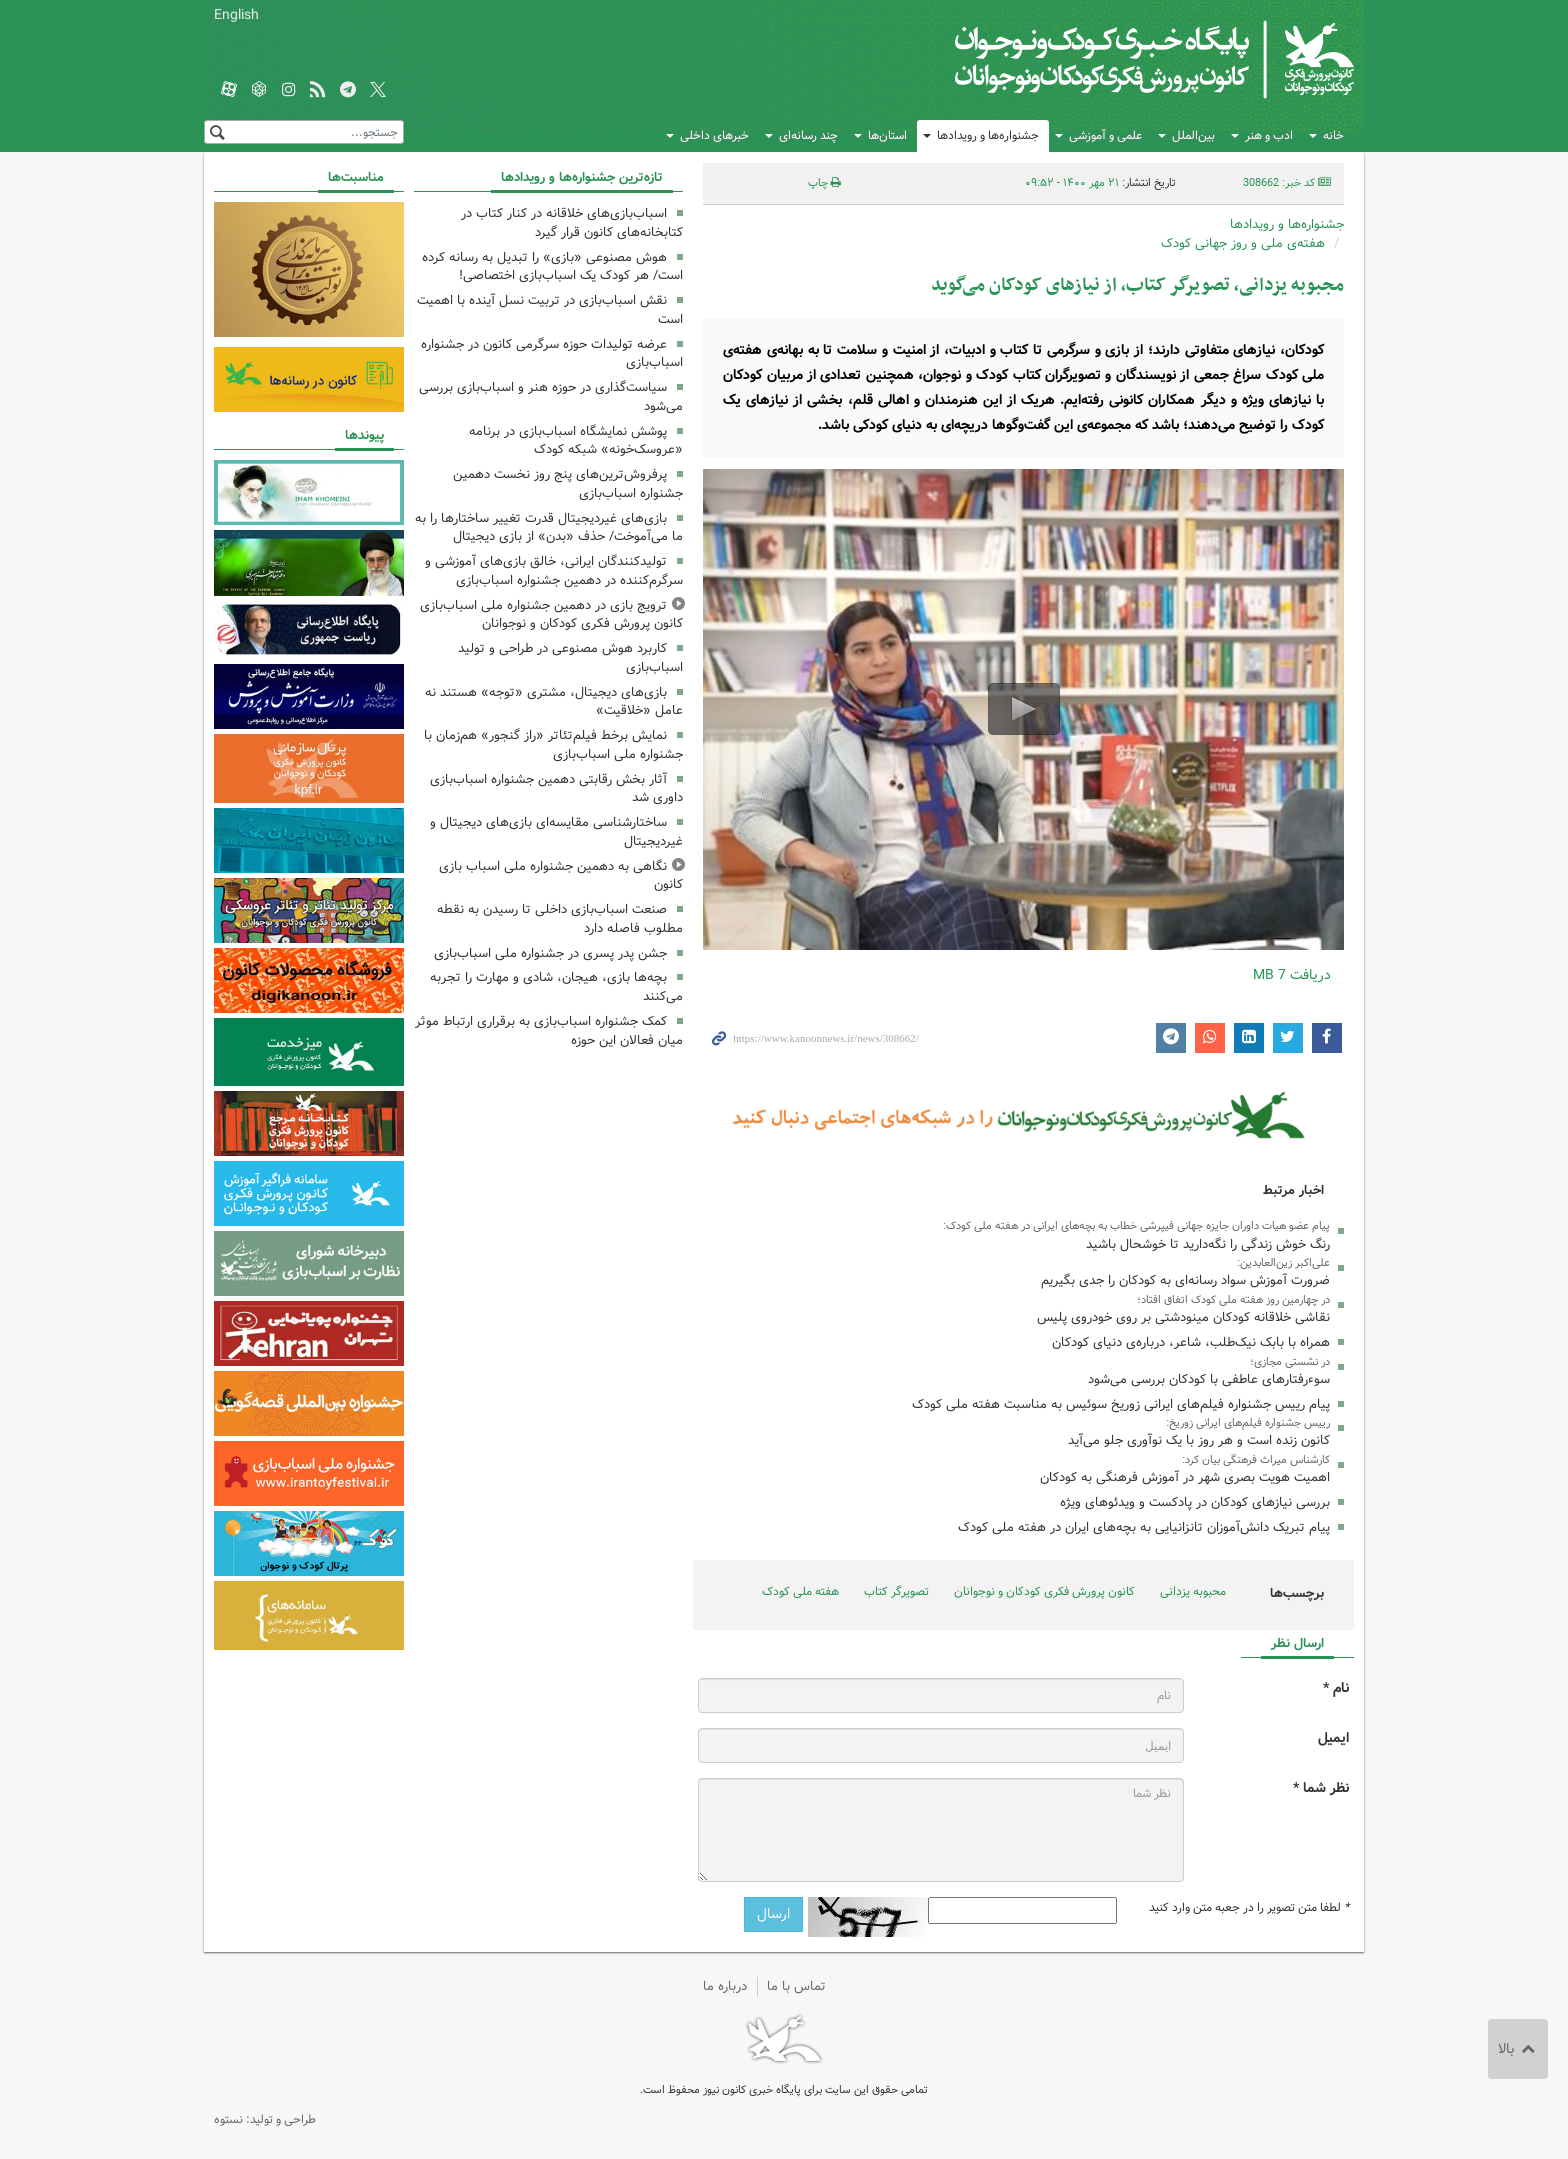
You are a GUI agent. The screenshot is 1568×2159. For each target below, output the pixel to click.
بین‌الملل (1193, 135)
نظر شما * (1321, 1788)
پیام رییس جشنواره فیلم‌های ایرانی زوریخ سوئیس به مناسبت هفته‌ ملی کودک (1121, 1404)
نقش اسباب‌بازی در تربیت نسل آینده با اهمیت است (550, 310)
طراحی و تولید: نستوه (265, 2119)
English (236, 15)
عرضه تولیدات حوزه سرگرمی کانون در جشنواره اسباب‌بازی (552, 354)
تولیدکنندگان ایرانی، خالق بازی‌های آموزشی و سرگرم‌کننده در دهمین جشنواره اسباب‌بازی (554, 571)
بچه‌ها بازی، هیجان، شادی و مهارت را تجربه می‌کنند (556, 987)
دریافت (1292, 975)
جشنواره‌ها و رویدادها (988, 135)
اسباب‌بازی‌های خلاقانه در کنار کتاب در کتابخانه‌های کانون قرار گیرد (572, 223)
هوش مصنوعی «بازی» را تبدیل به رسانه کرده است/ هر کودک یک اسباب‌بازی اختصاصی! (552, 267)
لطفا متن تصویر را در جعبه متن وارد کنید (1249, 1908)
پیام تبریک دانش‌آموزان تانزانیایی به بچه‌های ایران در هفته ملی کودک (1144, 1527)
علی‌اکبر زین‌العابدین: (1283, 1263)
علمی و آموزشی (1105, 135)
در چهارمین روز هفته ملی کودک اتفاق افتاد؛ (1233, 1300)
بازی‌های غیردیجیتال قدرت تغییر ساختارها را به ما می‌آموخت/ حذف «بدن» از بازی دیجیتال (549, 528)
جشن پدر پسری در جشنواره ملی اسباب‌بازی (550, 953)
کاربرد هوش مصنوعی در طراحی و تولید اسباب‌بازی (570, 658)
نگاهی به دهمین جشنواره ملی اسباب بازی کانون (561, 876)
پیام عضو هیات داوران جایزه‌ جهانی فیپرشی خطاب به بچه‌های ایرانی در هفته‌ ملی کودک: (1136, 1226)
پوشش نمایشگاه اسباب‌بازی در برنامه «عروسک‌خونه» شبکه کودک (576, 441)
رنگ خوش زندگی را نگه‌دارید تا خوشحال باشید (1208, 1244)
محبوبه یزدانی (1193, 1591)
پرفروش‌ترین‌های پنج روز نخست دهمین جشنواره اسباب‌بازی (568, 484)
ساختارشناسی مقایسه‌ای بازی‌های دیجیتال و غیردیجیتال (556, 832)
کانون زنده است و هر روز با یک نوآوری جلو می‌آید (1199, 1440)
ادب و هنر (1269, 135)
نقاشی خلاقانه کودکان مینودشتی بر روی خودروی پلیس (1183, 1317)
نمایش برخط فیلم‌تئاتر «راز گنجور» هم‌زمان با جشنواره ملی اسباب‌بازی (553, 745)
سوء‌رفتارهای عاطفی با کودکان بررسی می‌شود (1209, 1379)
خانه (1333, 135)
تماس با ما (796, 1986)
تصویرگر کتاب (896, 1591)
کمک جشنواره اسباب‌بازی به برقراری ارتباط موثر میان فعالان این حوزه (549, 1031)
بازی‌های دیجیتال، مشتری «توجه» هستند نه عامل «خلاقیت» (554, 702)
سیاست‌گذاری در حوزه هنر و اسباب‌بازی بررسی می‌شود (551, 397)
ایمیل (1333, 1738)
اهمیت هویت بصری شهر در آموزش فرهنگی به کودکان (1185, 1477)
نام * (1336, 1688)
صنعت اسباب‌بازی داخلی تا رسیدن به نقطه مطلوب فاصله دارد (560, 919)
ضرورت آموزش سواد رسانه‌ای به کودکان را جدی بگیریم (1185, 1280)
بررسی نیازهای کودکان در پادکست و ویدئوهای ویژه (1195, 1502)
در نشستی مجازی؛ (1290, 1362)
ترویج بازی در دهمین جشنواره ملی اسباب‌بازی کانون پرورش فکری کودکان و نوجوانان (551, 615)
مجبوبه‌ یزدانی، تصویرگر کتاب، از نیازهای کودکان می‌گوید (1137, 285)
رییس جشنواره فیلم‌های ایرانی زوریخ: (1248, 1423)
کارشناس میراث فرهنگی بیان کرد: (1256, 1460)
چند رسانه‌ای (808, 135)
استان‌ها (887, 135)
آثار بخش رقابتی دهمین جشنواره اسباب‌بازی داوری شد (556, 789)
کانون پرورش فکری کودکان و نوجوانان (1119, 60)
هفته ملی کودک (800, 1591)
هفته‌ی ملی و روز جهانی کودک (1243, 243)
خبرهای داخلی (714, 135)
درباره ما (725, 1986)
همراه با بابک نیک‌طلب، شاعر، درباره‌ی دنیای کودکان (1191, 1342)
